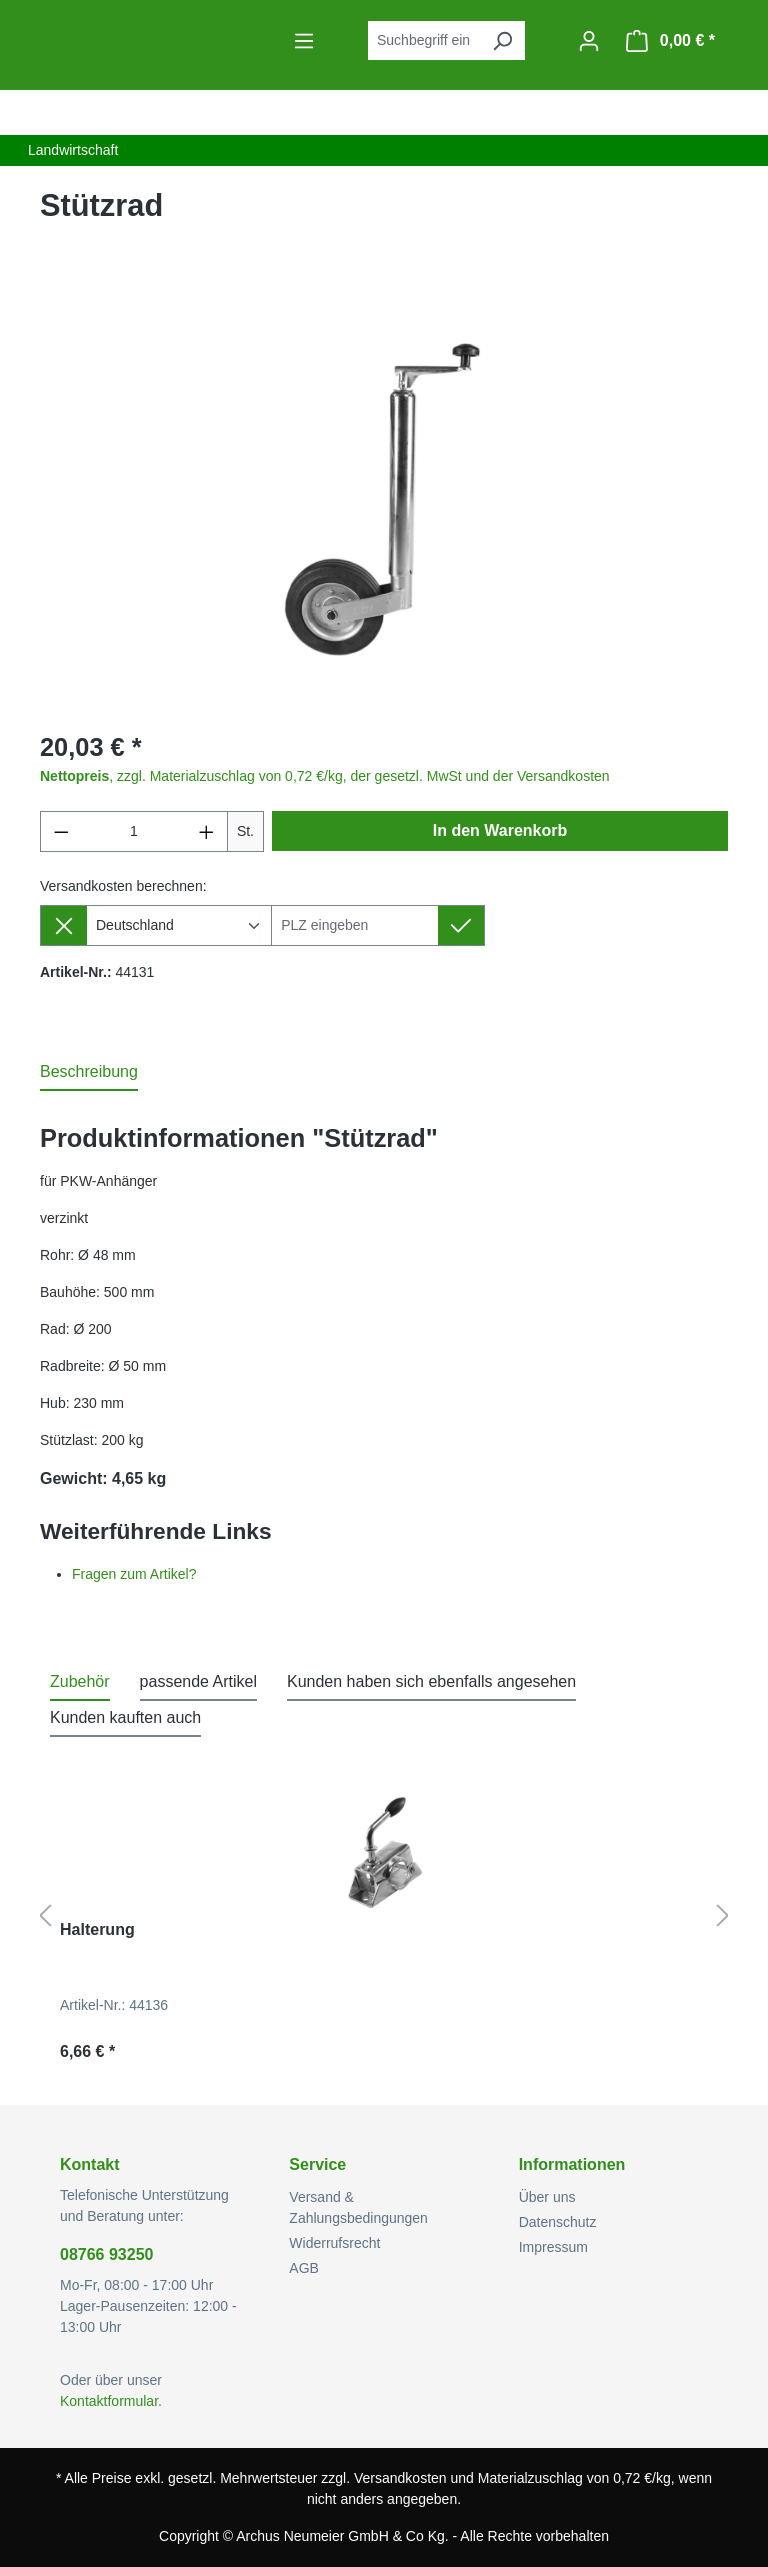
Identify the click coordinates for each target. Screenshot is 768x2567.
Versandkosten (400, 2478)
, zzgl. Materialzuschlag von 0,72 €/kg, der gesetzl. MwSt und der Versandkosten (325, 776)
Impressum (553, 2247)
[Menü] (304, 41)
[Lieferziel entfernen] (63, 925)
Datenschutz (558, 2222)
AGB (304, 2268)
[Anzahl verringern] (61, 831)
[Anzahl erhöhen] (207, 831)
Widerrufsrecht (334, 2243)
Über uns (547, 2197)
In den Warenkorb (500, 830)
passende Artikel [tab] (198, 1681)
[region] (384, 497)
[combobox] (424, 40)
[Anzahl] (134, 831)
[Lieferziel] (355, 925)
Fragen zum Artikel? (134, 1574)
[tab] (89, 1073)
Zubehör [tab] (80, 1681)
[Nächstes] (723, 1916)
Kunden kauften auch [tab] (125, 1717)
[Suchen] (502, 40)
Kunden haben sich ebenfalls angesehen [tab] (431, 1681)
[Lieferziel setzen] (461, 925)
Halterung (97, 1929)
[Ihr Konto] (589, 41)
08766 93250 (106, 2254)
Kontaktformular (109, 2401)
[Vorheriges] (45, 1916)
